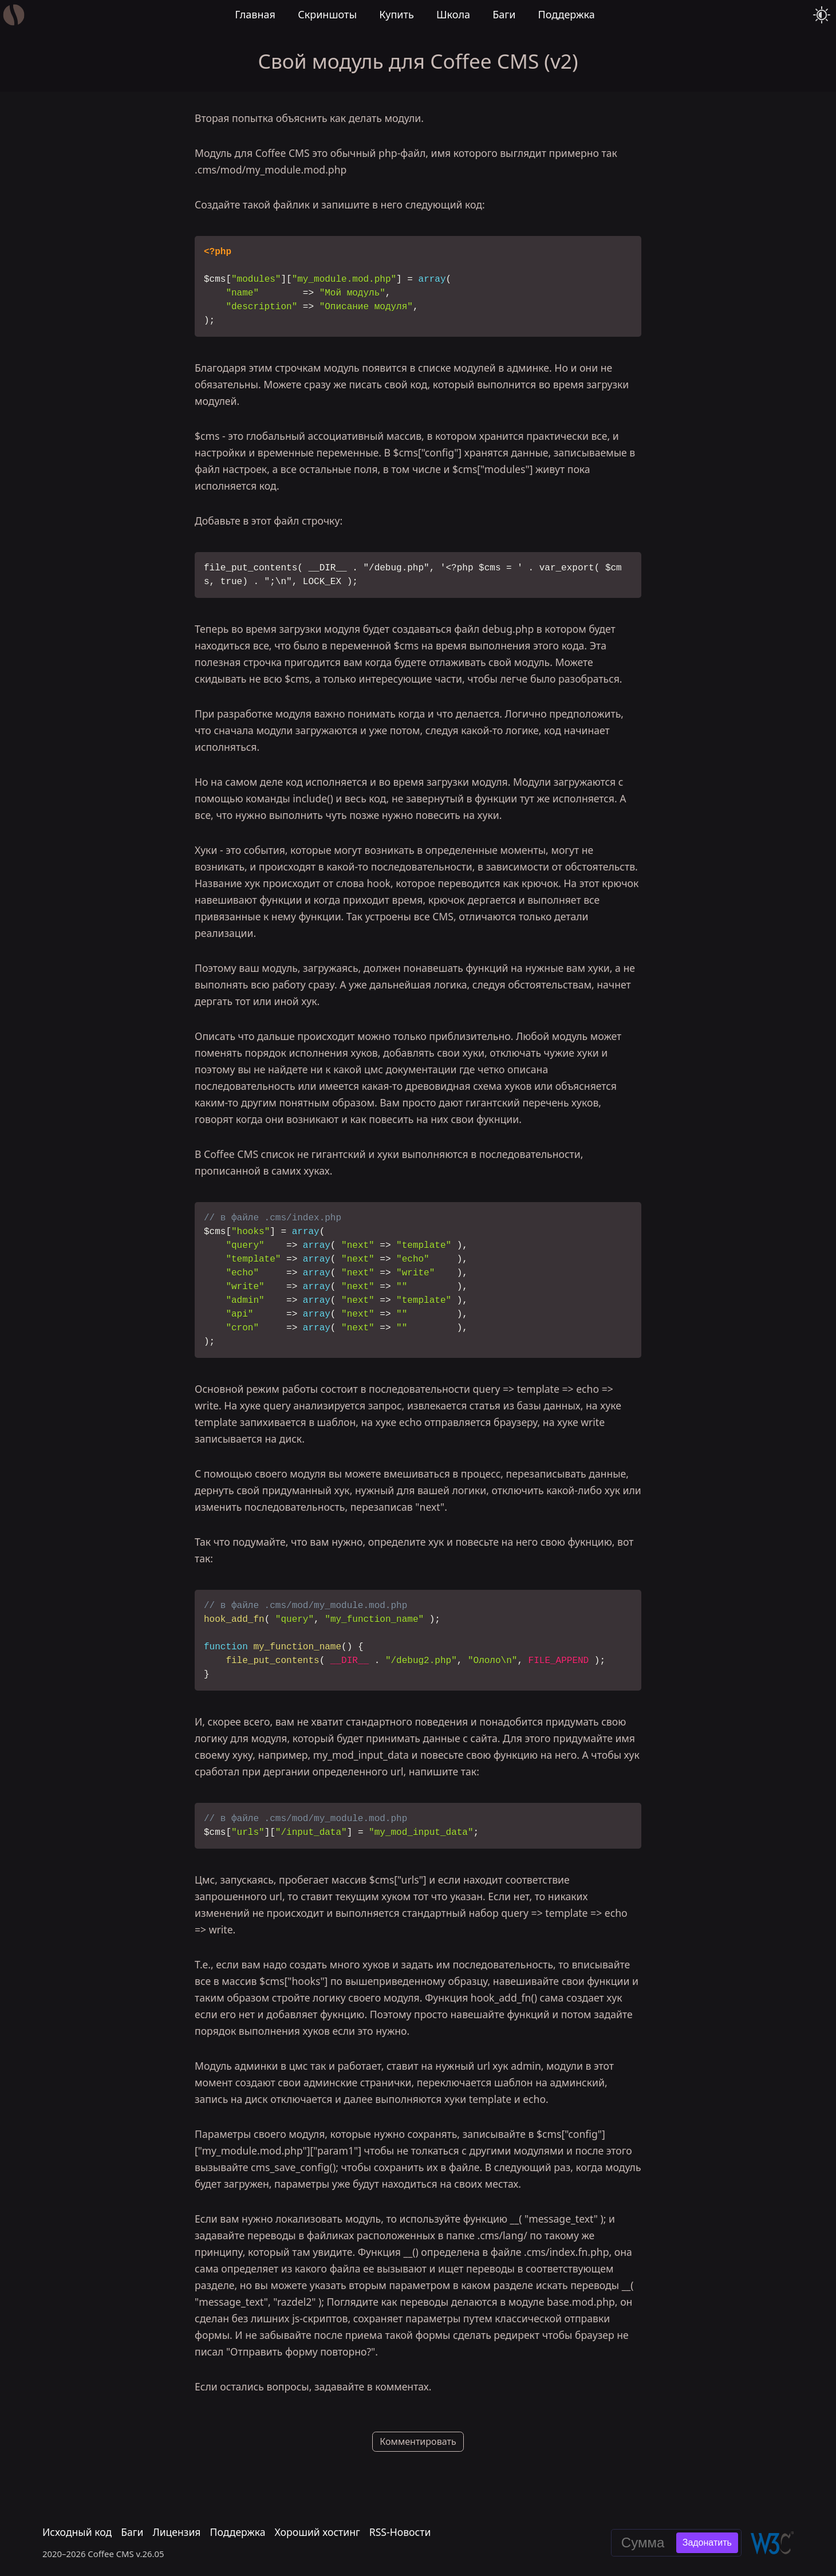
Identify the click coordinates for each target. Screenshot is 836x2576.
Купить (396, 14)
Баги (503, 14)
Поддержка (566, 14)
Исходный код (77, 2532)
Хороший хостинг (317, 2532)
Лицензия (176, 2532)
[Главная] (14, 15)
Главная (255, 14)
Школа (453, 14)
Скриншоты (327, 14)
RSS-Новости (400, 2532)
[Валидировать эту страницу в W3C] (772, 2542)
